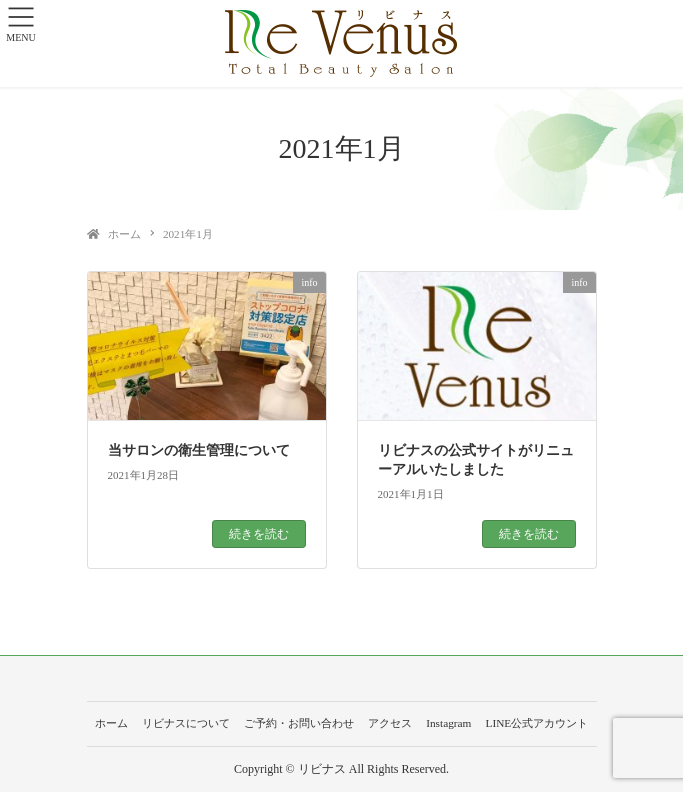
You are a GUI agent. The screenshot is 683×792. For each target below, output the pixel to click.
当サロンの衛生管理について (199, 450)
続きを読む (259, 534)
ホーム (111, 723)
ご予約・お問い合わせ (299, 723)
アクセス (390, 723)
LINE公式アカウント (536, 723)
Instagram (448, 723)
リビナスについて (186, 723)
